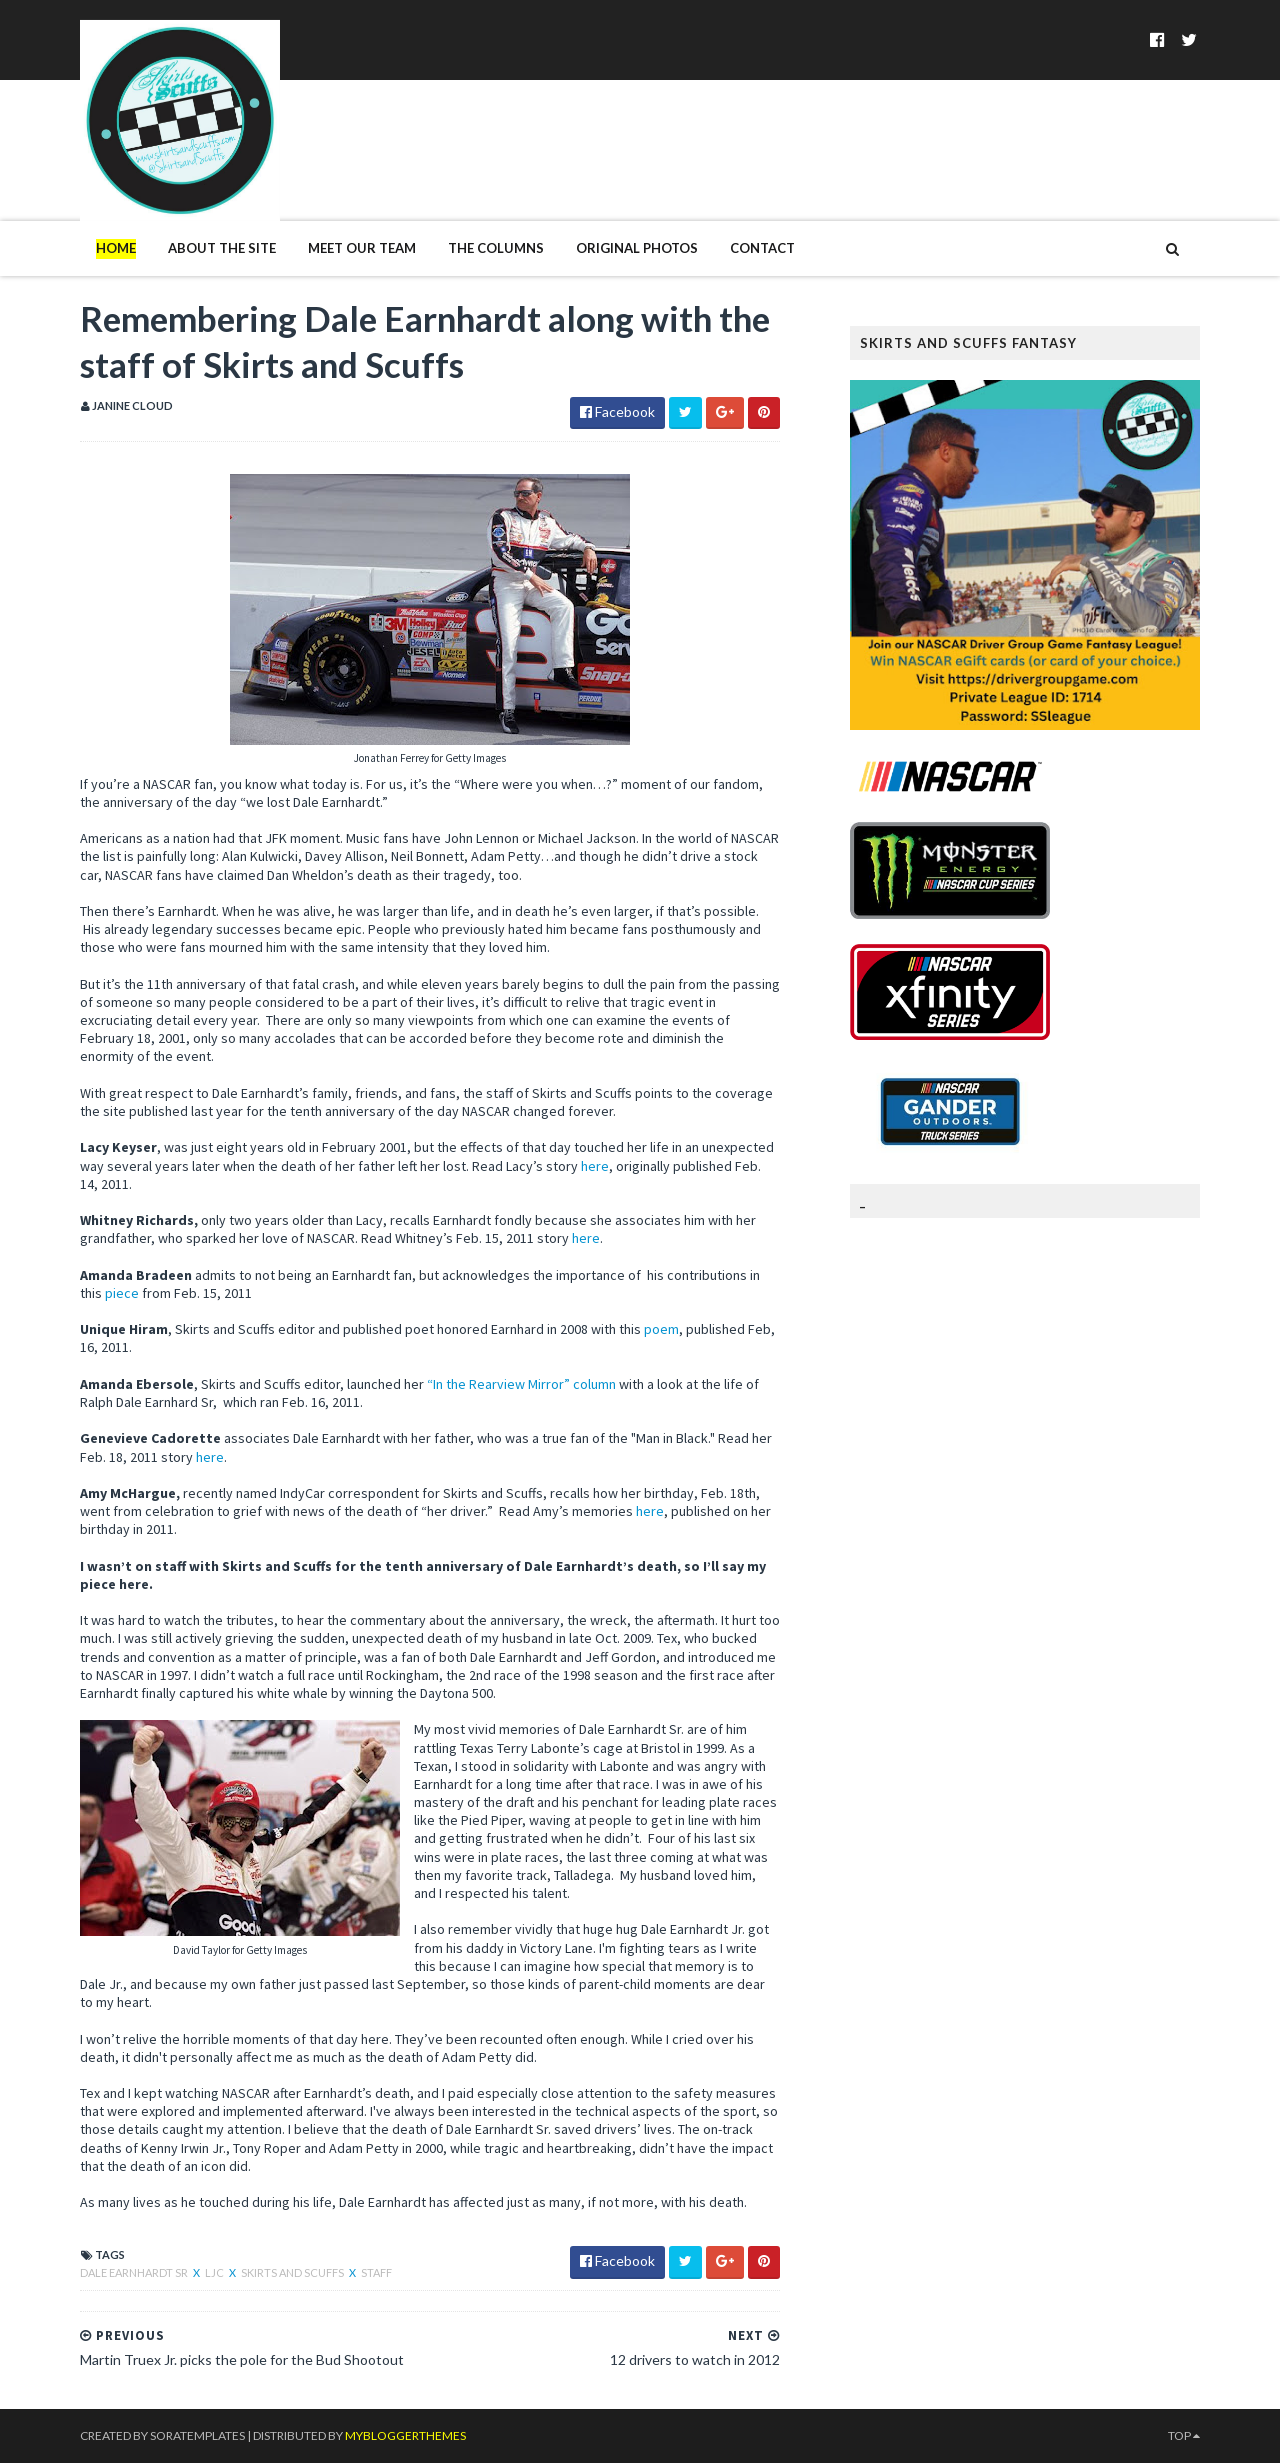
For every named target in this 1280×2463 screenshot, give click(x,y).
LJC (215, 2272)
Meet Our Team (362, 248)
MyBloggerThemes (405, 2435)
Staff (376, 2272)
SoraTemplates (197, 2435)
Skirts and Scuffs (293, 2272)
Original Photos (637, 248)
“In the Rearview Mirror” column (523, 1384)
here (595, 1166)
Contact (762, 248)
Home (116, 248)
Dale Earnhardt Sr (135, 2272)
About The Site (222, 248)
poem (661, 1329)
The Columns (496, 248)
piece (122, 1293)
